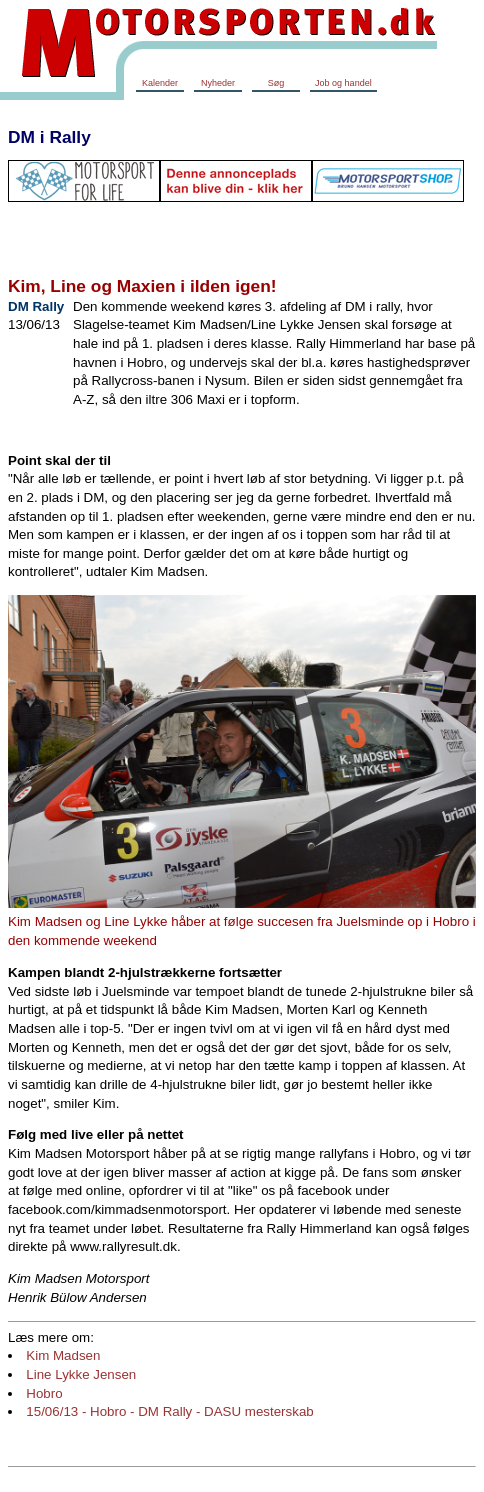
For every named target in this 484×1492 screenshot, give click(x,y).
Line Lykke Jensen (81, 1374)
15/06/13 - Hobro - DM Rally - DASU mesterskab (169, 1411)
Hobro (44, 1393)
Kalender (160, 83)
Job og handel (343, 83)
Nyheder (218, 83)
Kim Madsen (63, 1355)
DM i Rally (49, 137)
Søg (276, 83)
